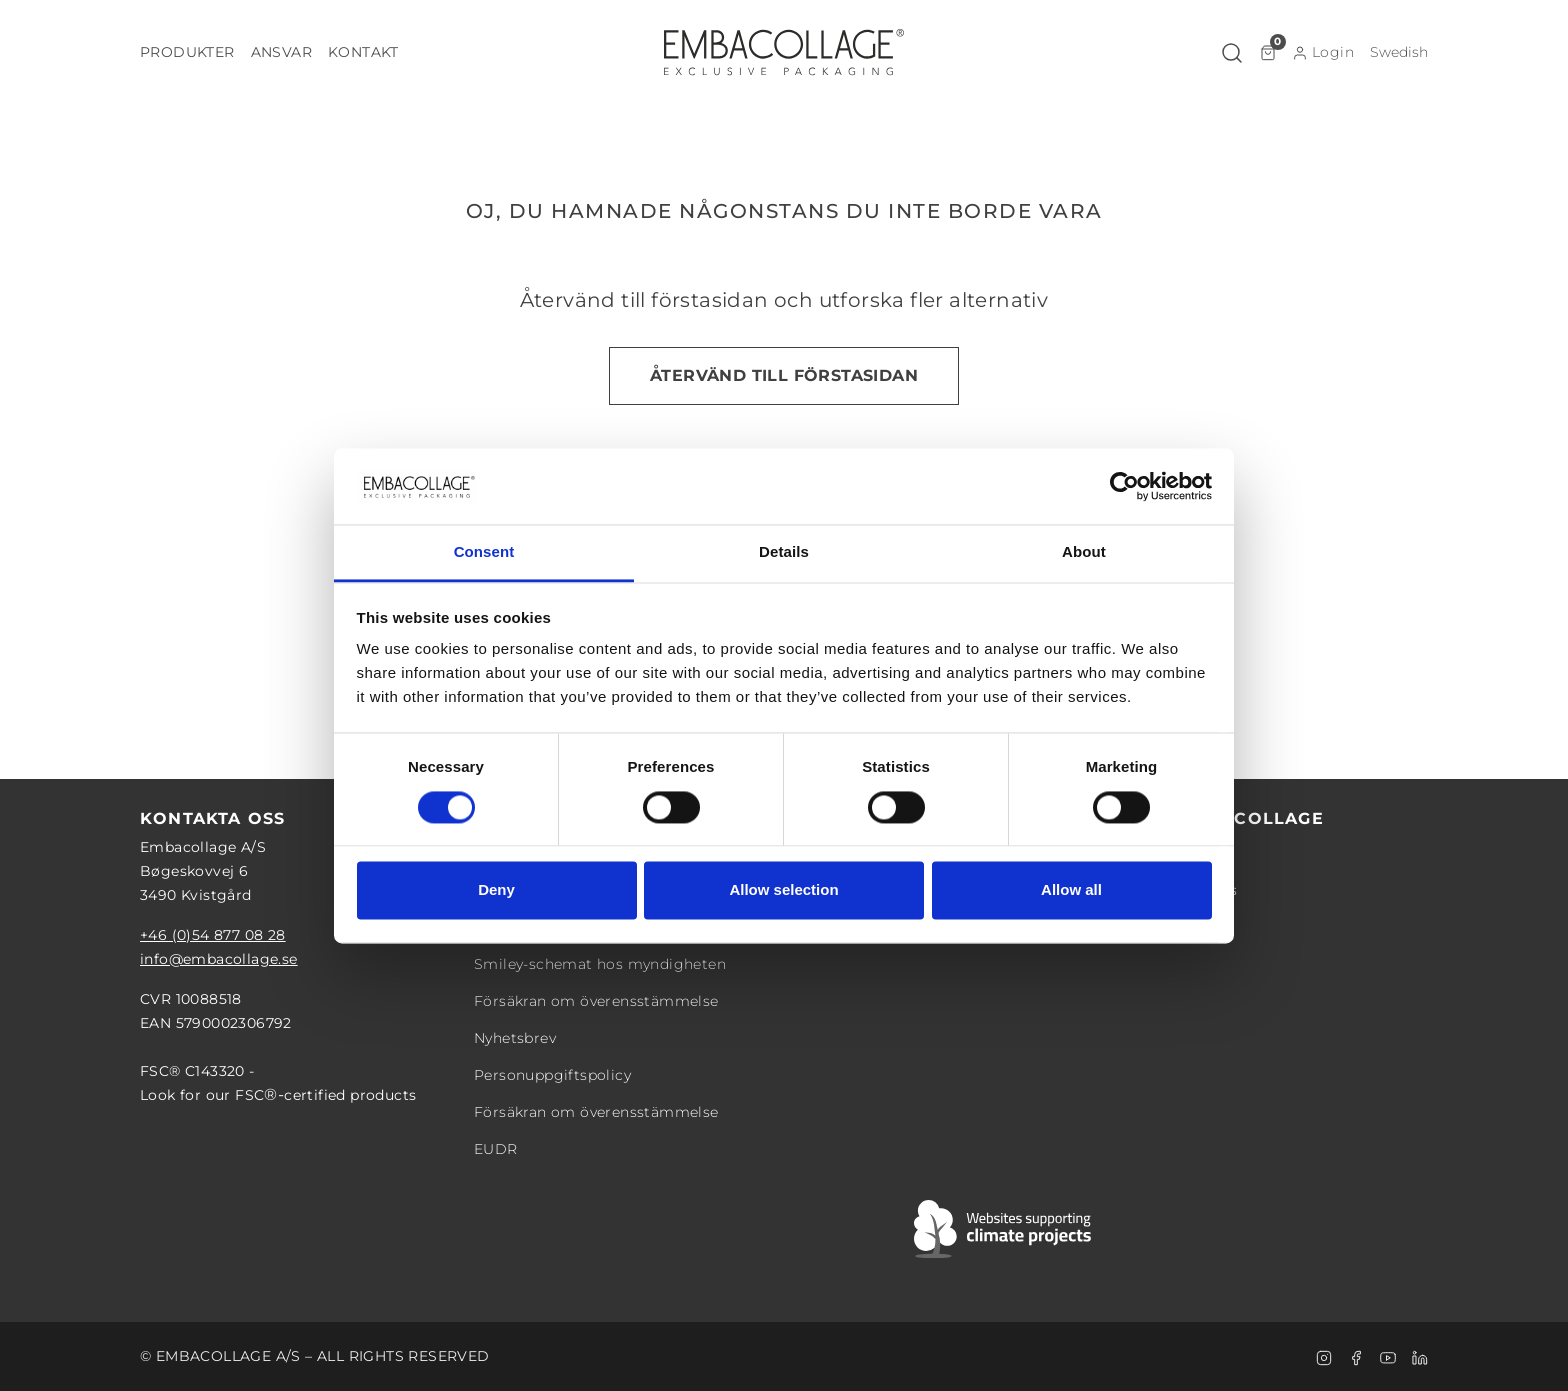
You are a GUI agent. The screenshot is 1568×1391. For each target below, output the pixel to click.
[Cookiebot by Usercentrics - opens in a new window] (1124, 486)
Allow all (1071, 890)
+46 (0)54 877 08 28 (213, 935)
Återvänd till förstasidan (784, 375)
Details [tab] (784, 552)
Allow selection (783, 890)
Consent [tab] (484, 552)
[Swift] (1004, 1229)
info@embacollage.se (219, 959)
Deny (496, 890)
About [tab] (1084, 552)
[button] (187, 52)
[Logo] (784, 52)
